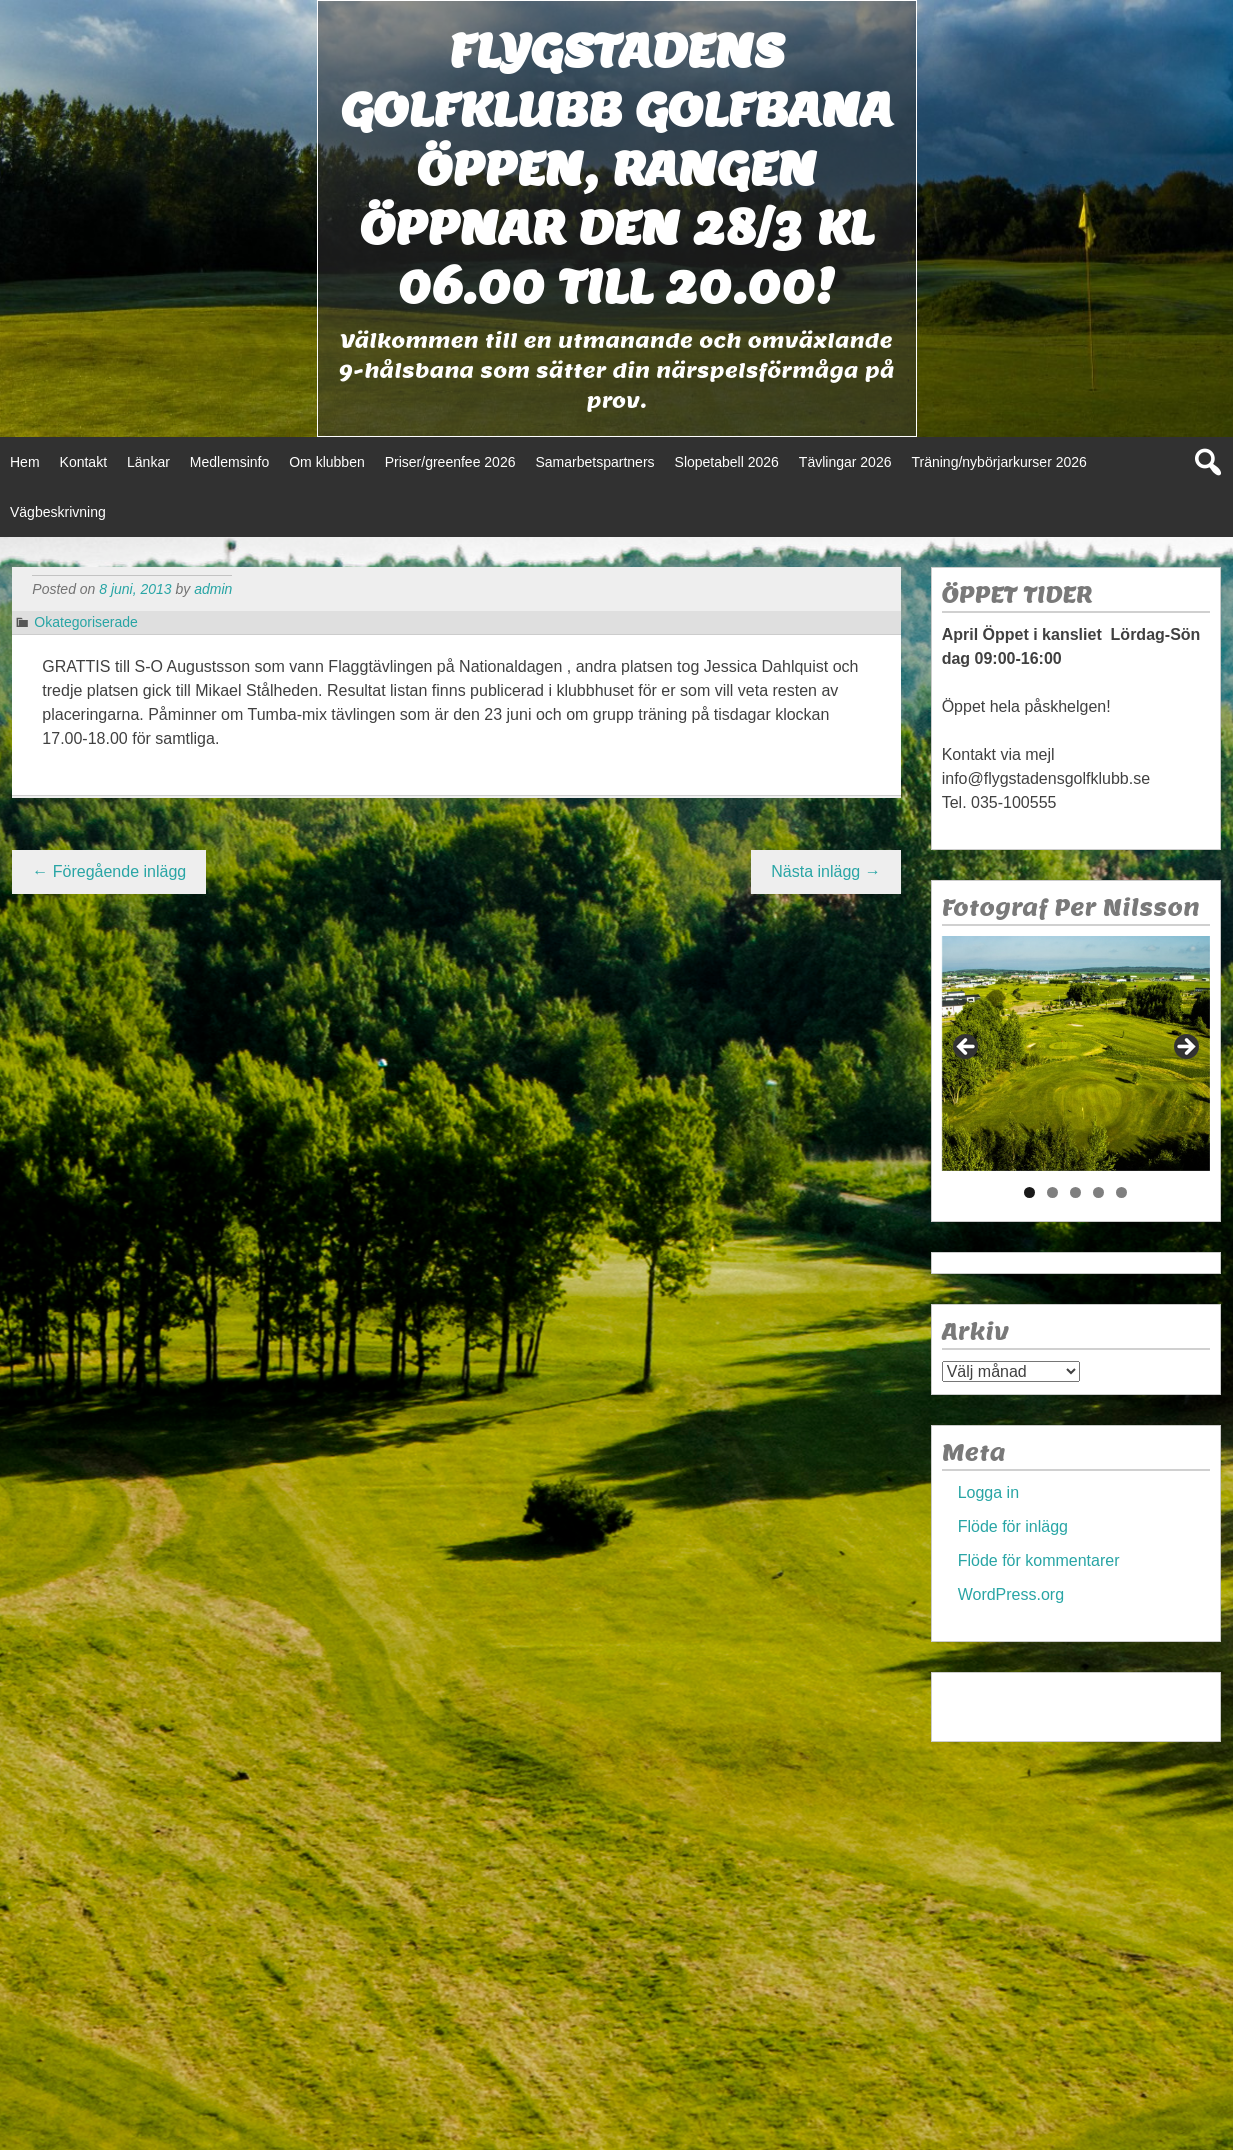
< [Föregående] (967, 1048)
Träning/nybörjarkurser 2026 (998, 462)
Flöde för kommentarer (1039, 1560)
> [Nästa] (1185, 1048)
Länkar (148, 462)
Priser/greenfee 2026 (450, 462)
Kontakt (83, 462)
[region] (1076, 1053)
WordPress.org (1011, 1594)
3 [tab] (1075, 1192)
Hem (25, 462)
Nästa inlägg (825, 871)
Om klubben (326, 462)
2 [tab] (1052, 1192)
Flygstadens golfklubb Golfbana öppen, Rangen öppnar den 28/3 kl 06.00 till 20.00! (617, 168)
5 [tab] (1121, 1192)
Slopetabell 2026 (727, 462)
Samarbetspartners (594, 462)
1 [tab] (1029, 1192)
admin (213, 589)
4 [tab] (1098, 1192)
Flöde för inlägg (1013, 1526)
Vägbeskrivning (58, 512)
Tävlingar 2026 (845, 462)
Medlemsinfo (229, 462)
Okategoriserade (86, 622)
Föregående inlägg (109, 871)
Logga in (988, 1492)
